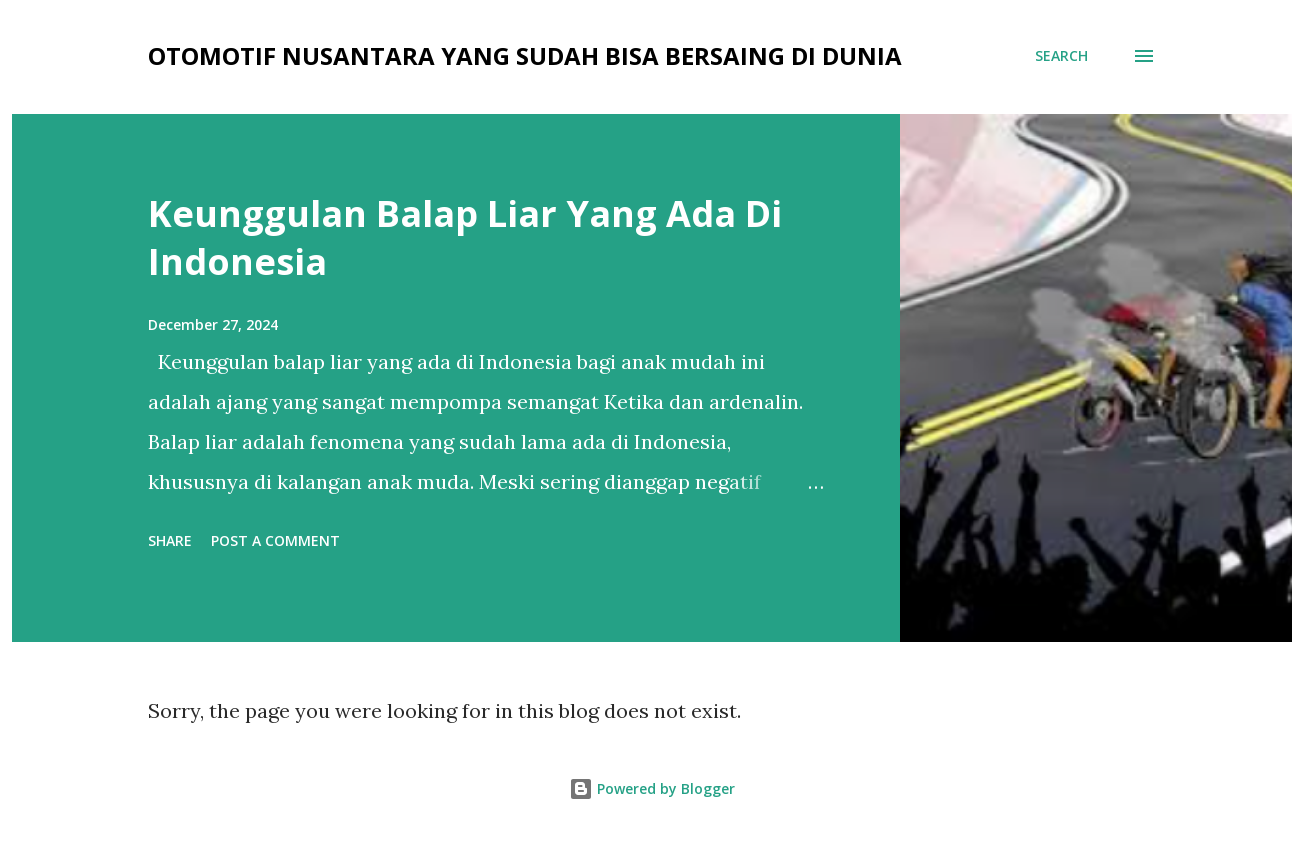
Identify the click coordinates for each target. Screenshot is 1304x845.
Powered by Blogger (652, 788)
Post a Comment (275, 540)
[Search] (1061, 56)
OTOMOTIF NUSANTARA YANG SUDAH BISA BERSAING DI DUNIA (525, 55)
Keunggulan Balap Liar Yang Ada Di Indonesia (465, 237)
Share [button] (170, 540)
